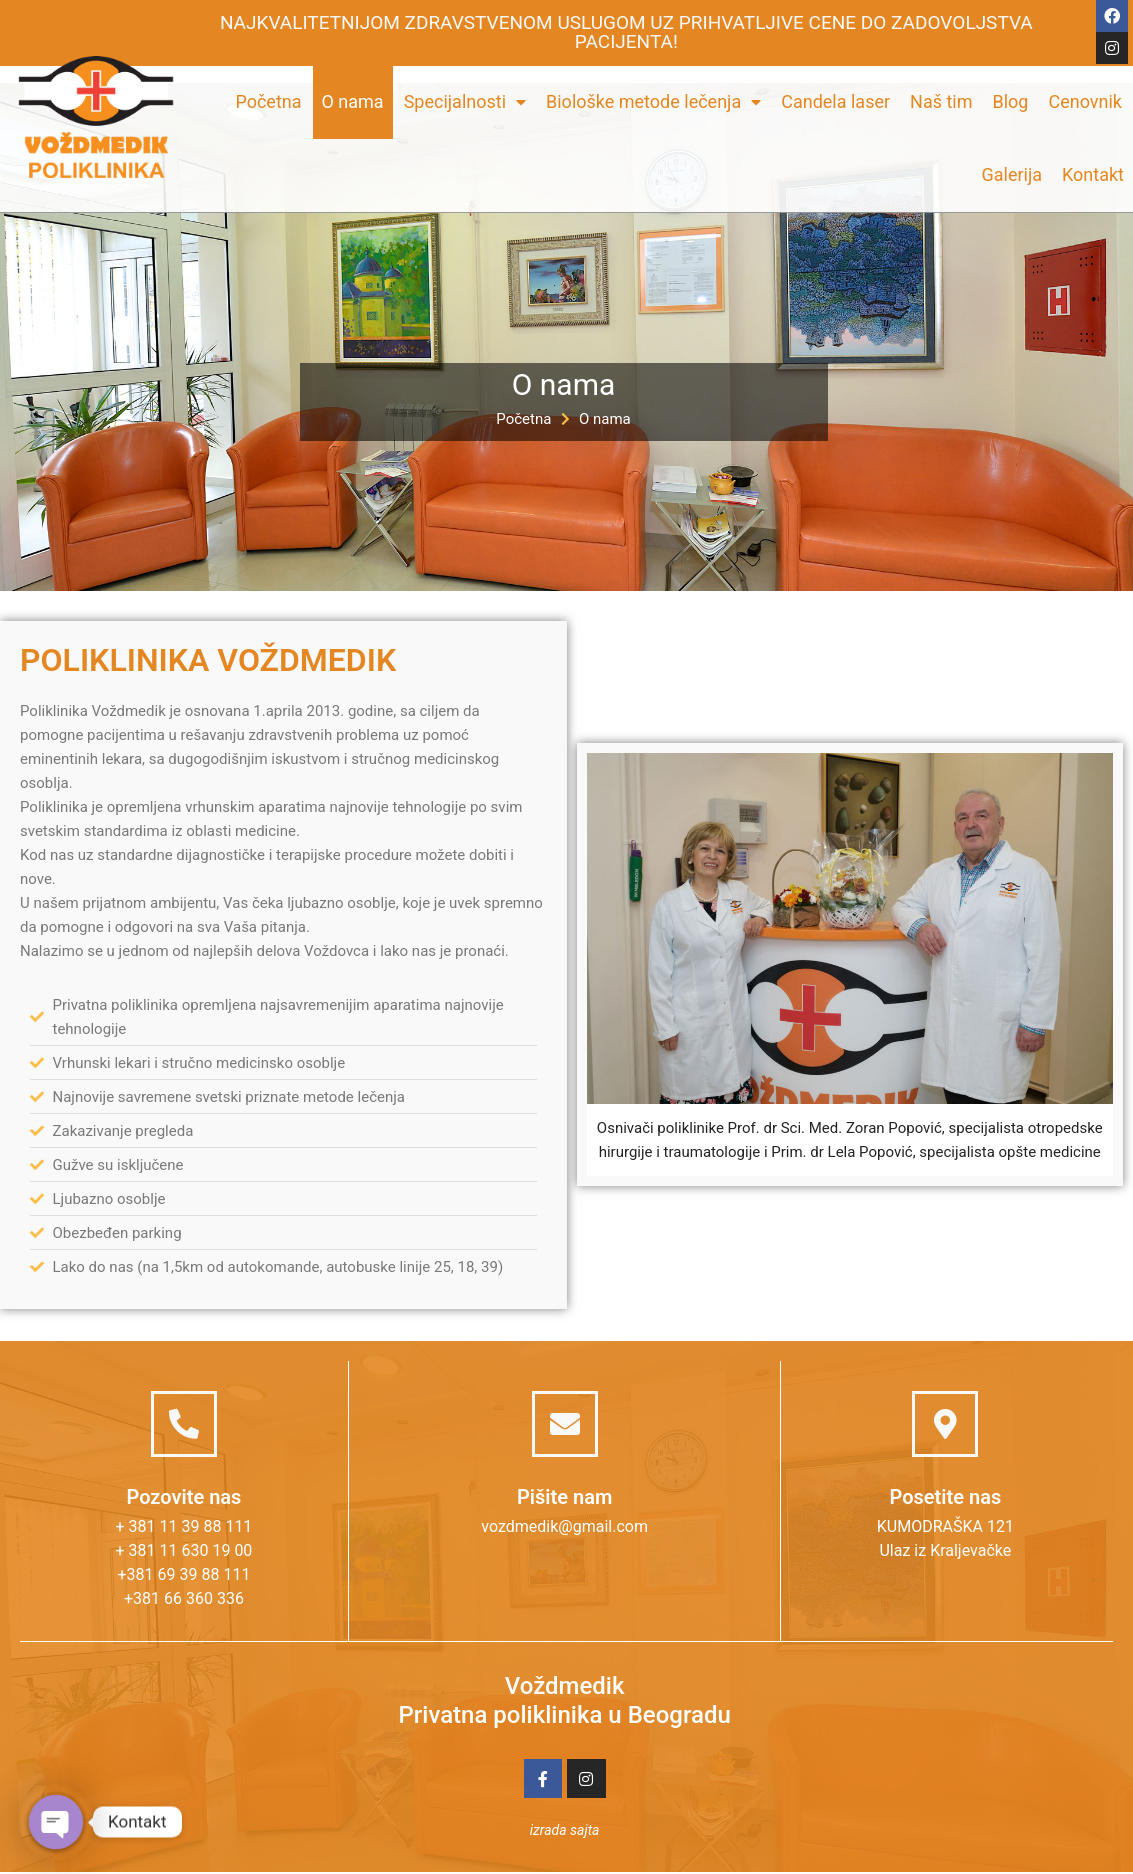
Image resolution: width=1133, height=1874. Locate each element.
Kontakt (1093, 174)
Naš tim (941, 101)
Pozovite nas (184, 1497)
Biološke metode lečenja (653, 101)
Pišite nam (564, 1497)
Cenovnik (1085, 101)
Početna (268, 101)
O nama (353, 101)
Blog (1011, 101)
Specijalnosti (465, 101)
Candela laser (835, 101)
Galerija (1011, 174)
